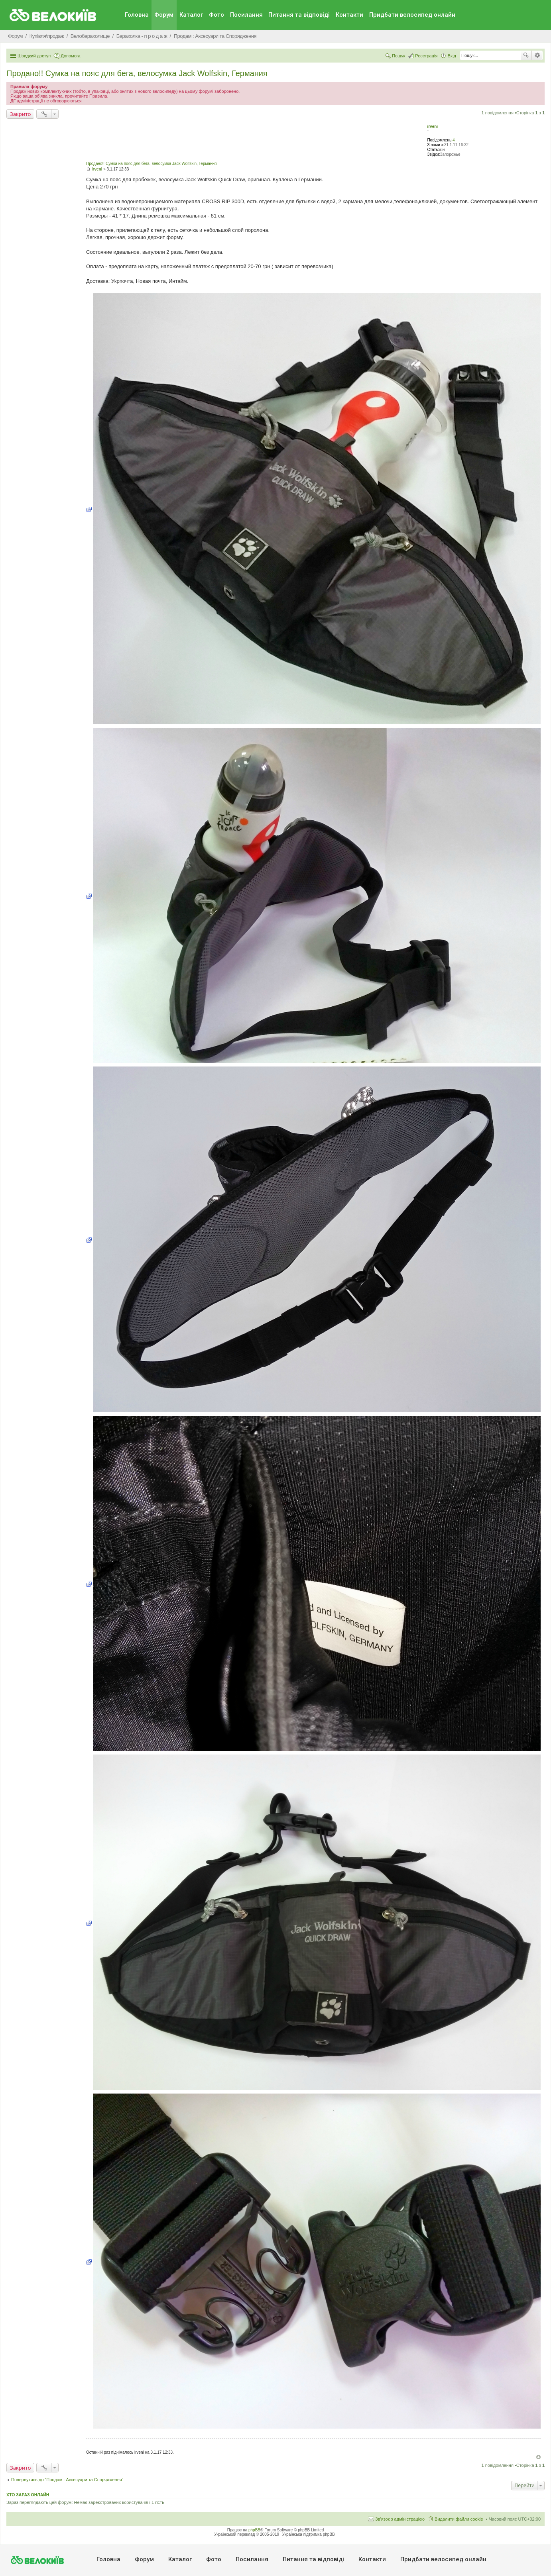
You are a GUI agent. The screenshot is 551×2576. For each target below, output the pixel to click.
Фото (216, 14)
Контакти (349, 14)
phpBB (254, 2530)
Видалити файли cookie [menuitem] (459, 2519)
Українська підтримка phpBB (308, 2534)
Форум (163, 14)
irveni (432, 126)
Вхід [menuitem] (451, 55)
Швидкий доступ (34, 55)
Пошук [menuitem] (398, 55)
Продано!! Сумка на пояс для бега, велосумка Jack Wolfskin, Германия (137, 73)
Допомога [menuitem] (70, 55)
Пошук (526, 55)
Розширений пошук (537, 55)
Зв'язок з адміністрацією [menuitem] (400, 2519)
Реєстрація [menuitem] (426, 55)
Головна (137, 14)
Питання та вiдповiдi (299, 14)
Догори (538, 2457)
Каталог (191, 14)
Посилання (246, 14)
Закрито (20, 114)
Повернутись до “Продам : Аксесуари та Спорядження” (67, 2479)
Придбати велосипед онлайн (412, 14)
